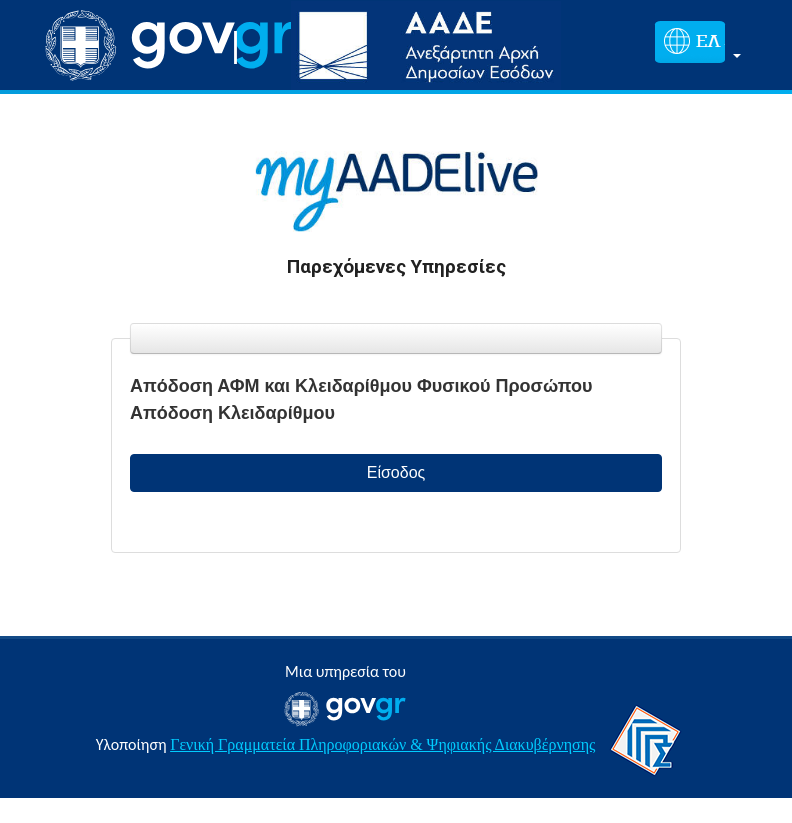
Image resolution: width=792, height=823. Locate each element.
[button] (694, 45)
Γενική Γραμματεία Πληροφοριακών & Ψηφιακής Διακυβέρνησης (382, 744)
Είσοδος (396, 472)
